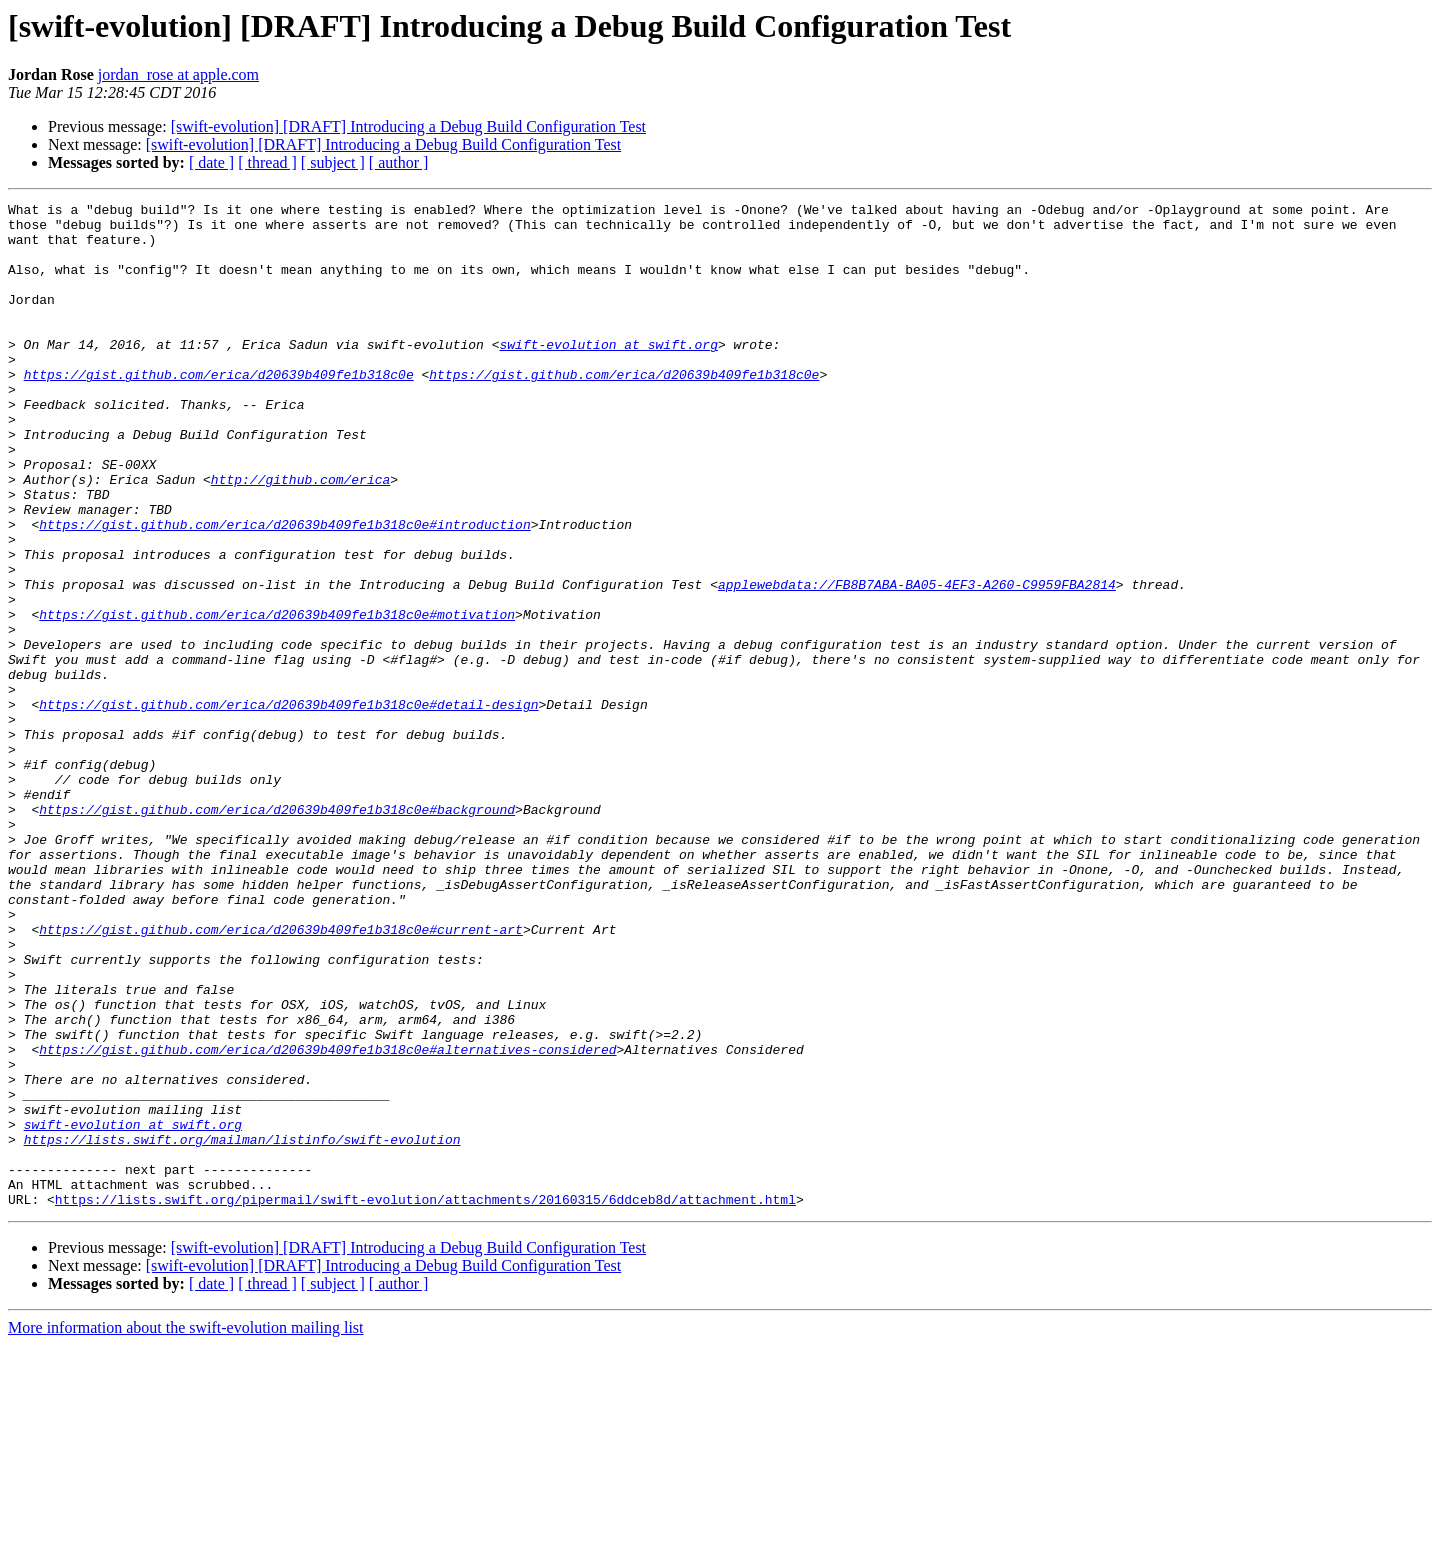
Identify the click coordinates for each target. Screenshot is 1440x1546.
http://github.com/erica (300, 536)
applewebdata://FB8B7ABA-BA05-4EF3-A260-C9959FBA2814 (917, 662)
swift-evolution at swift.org (608, 374)
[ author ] (399, 162)
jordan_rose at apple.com (178, 74)
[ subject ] (333, 162)
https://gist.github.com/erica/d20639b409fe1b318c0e (219, 410)
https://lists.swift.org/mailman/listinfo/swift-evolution (242, 1328)
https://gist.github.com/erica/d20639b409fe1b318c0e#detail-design (288, 806)
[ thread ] (267, 162)
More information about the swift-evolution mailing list (186, 1528)
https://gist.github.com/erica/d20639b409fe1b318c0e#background (277, 932)
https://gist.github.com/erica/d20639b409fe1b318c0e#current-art (281, 1076)
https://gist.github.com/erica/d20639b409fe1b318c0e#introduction (284, 590)
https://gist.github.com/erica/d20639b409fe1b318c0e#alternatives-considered (327, 1220)
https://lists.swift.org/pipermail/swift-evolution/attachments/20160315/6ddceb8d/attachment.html (425, 1400)
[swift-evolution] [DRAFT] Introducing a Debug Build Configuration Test (408, 126)
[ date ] (211, 162)
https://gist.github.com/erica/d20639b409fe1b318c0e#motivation (277, 698)
